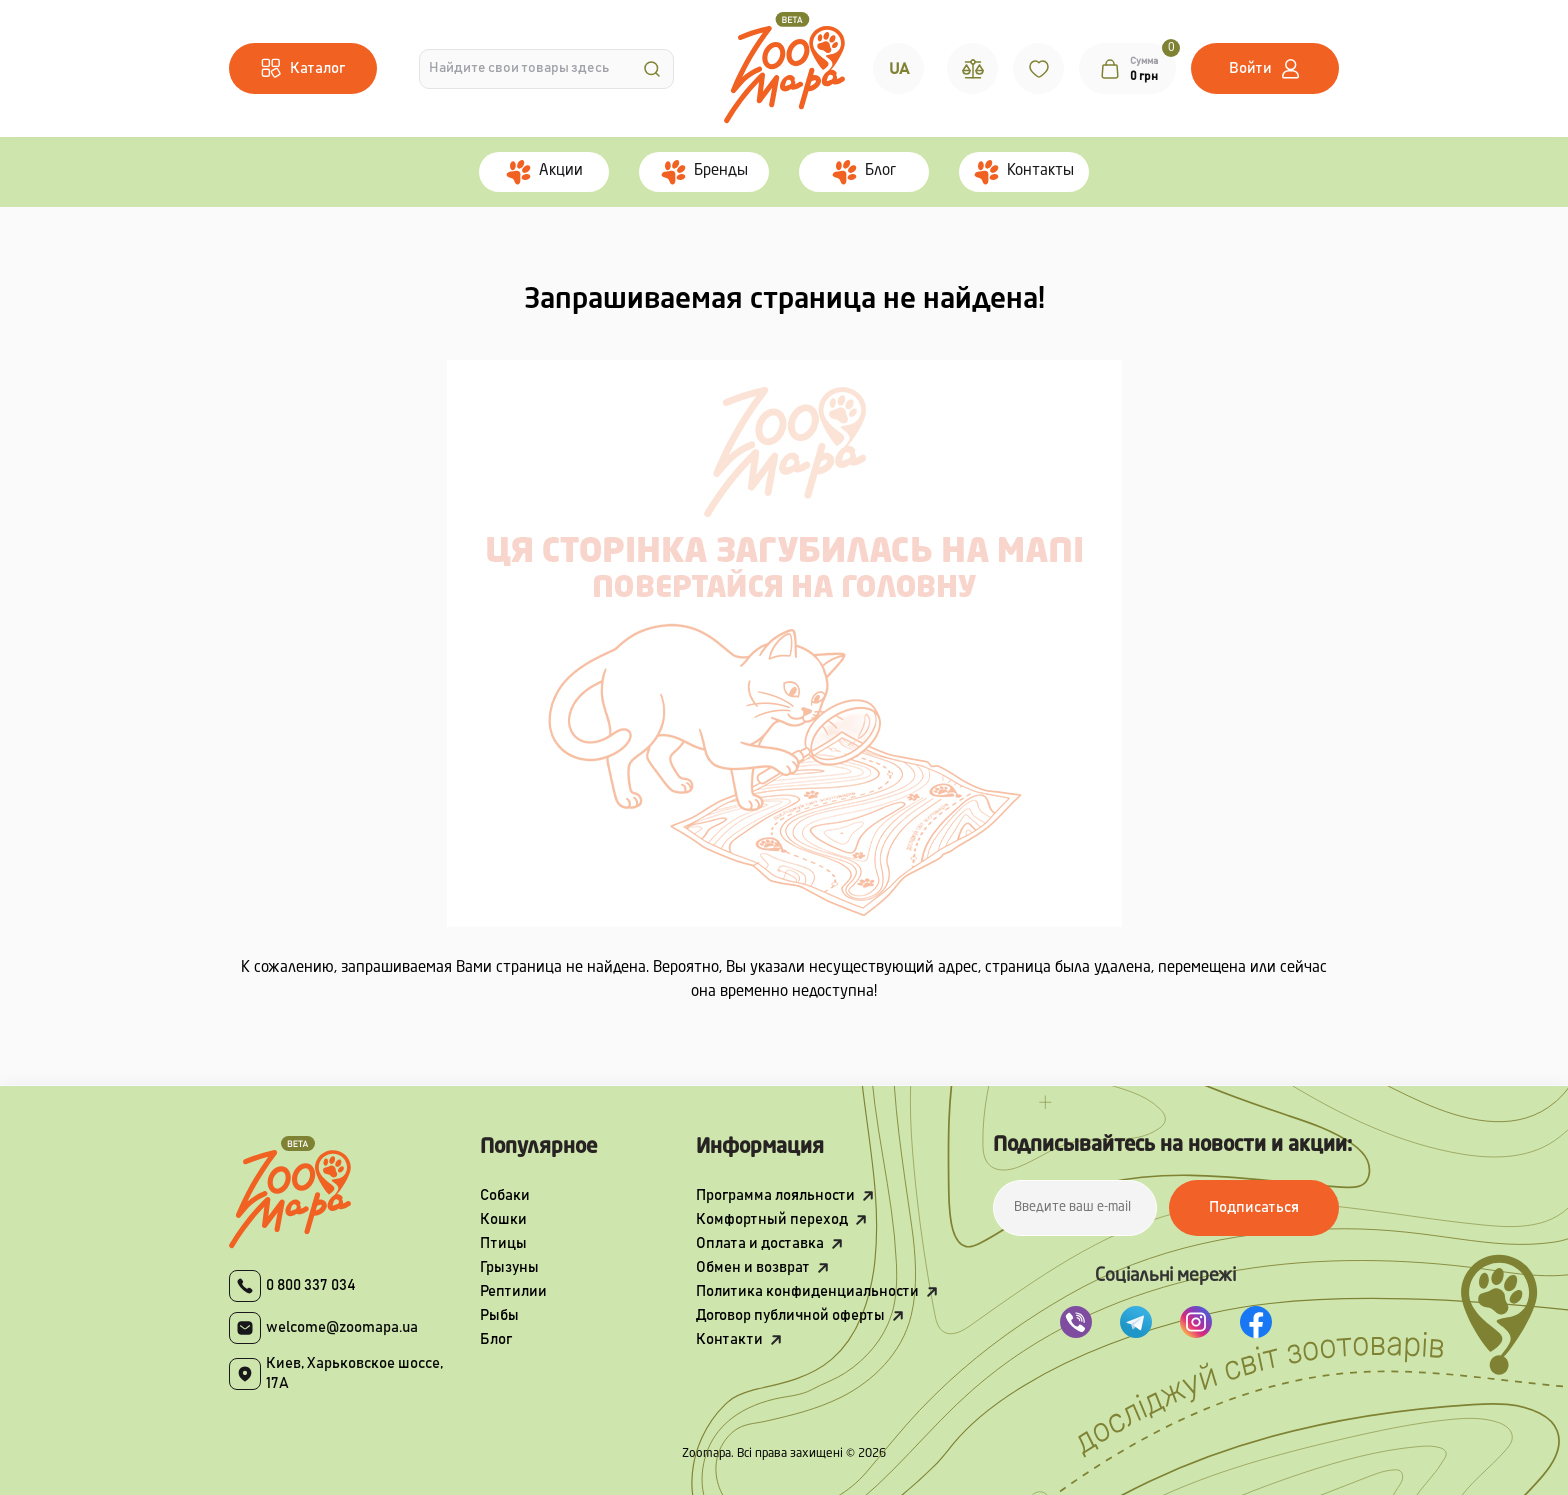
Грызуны (509, 1267)
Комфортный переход (772, 1219)
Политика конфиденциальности (807, 1291)
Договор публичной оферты (790, 1315)
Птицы (503, 1243)
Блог (496, 1339)
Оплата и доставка (760, 1243)
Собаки (505, 1195)
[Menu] (303, 68)
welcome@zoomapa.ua (342, 1327)
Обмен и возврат (753, 1267)
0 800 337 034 (311, 1285)
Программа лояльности (775, 1195)
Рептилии (513, 1291)
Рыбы (499, 1315)
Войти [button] (1250, 68)
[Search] (652, 69)
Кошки (503, 1219)
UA (899, 69)
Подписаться (1254, 1207)
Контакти (729, 1339)
